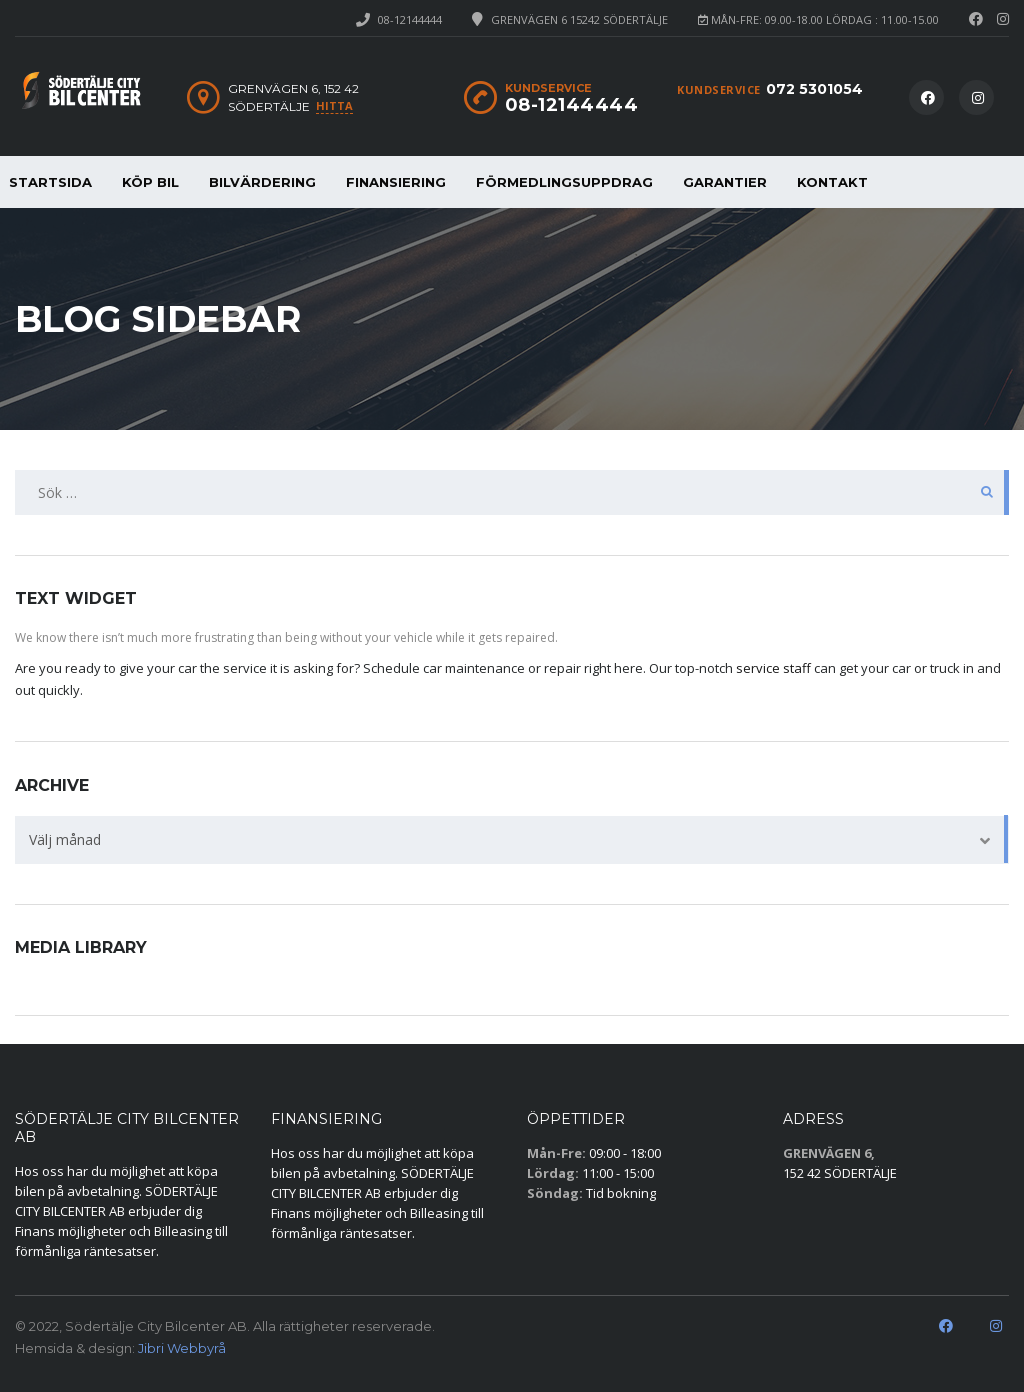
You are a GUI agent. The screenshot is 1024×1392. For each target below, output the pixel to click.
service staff (773, 668)
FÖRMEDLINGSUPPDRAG (564, 182)
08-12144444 (410, 19)
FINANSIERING (396, 182)
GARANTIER (725, 182)
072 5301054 (814, 89)
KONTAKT (832, 182)
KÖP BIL (150, 182)
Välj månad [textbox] (65, 839)
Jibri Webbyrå (182, 1348)
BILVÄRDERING (262, 182)
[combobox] (512, 840)
